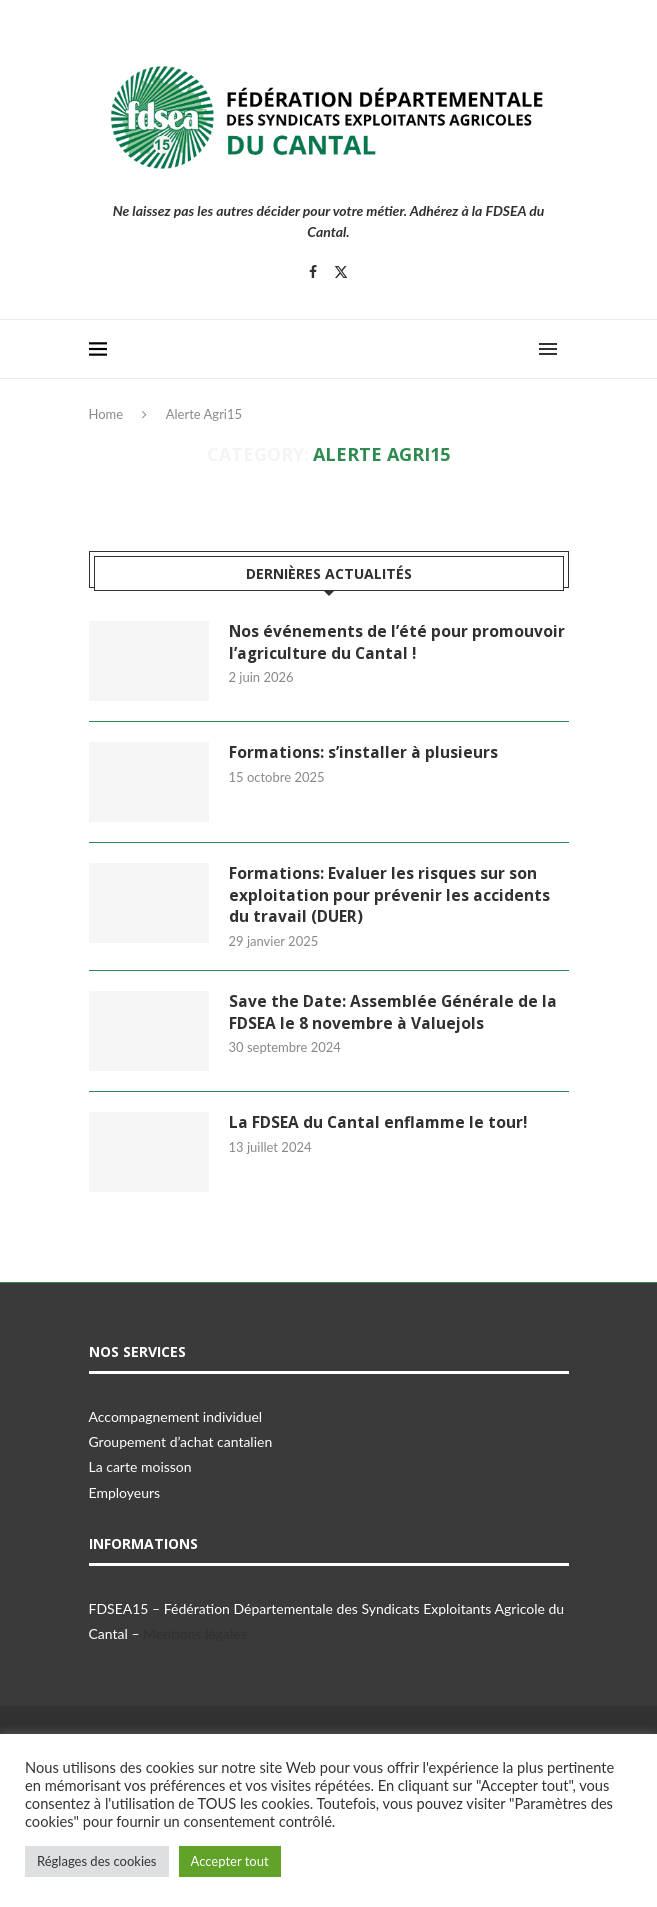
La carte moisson (140, 1468)
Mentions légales (195, 1635)
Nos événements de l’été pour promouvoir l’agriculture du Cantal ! (398, 643)
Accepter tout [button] (230, 1861)
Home (106, 414)
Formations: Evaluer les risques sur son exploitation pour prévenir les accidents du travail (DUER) (389, 896)
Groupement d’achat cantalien (181, 1443)
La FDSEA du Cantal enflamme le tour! (380, 1125)
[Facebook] (313, 272)
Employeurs (125, 1494)
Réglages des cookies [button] (97, 1861)
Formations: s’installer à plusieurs (364, 753)
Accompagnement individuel (176, 1418)
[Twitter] (341, 272)
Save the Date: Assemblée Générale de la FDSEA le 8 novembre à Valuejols (394, 1015)
